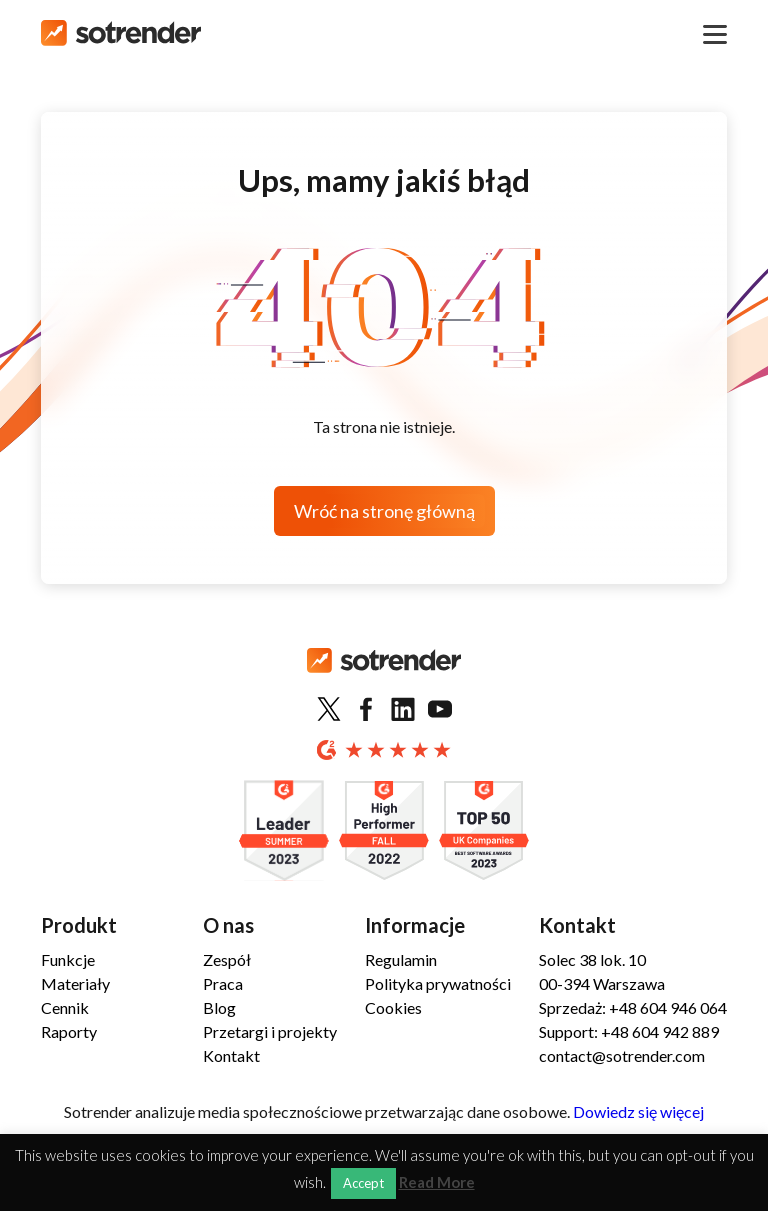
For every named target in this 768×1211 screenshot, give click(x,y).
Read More (437, 1182)
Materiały (75, 983)
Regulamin (401, 959)
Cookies (393, 1007)
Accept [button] (363, 1183)
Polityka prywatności (438, 983)
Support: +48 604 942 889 (629, 1031)
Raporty (69, 1031)
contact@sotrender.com (622, 1055)
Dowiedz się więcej (638, 1111)
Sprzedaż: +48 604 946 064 (633, 1007)
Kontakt (231, 1055)
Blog (219, 1007)
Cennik (65, 1007)
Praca (223, 983)
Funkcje (68, 959)
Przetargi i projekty (270, 1031)
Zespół (227, 959)
